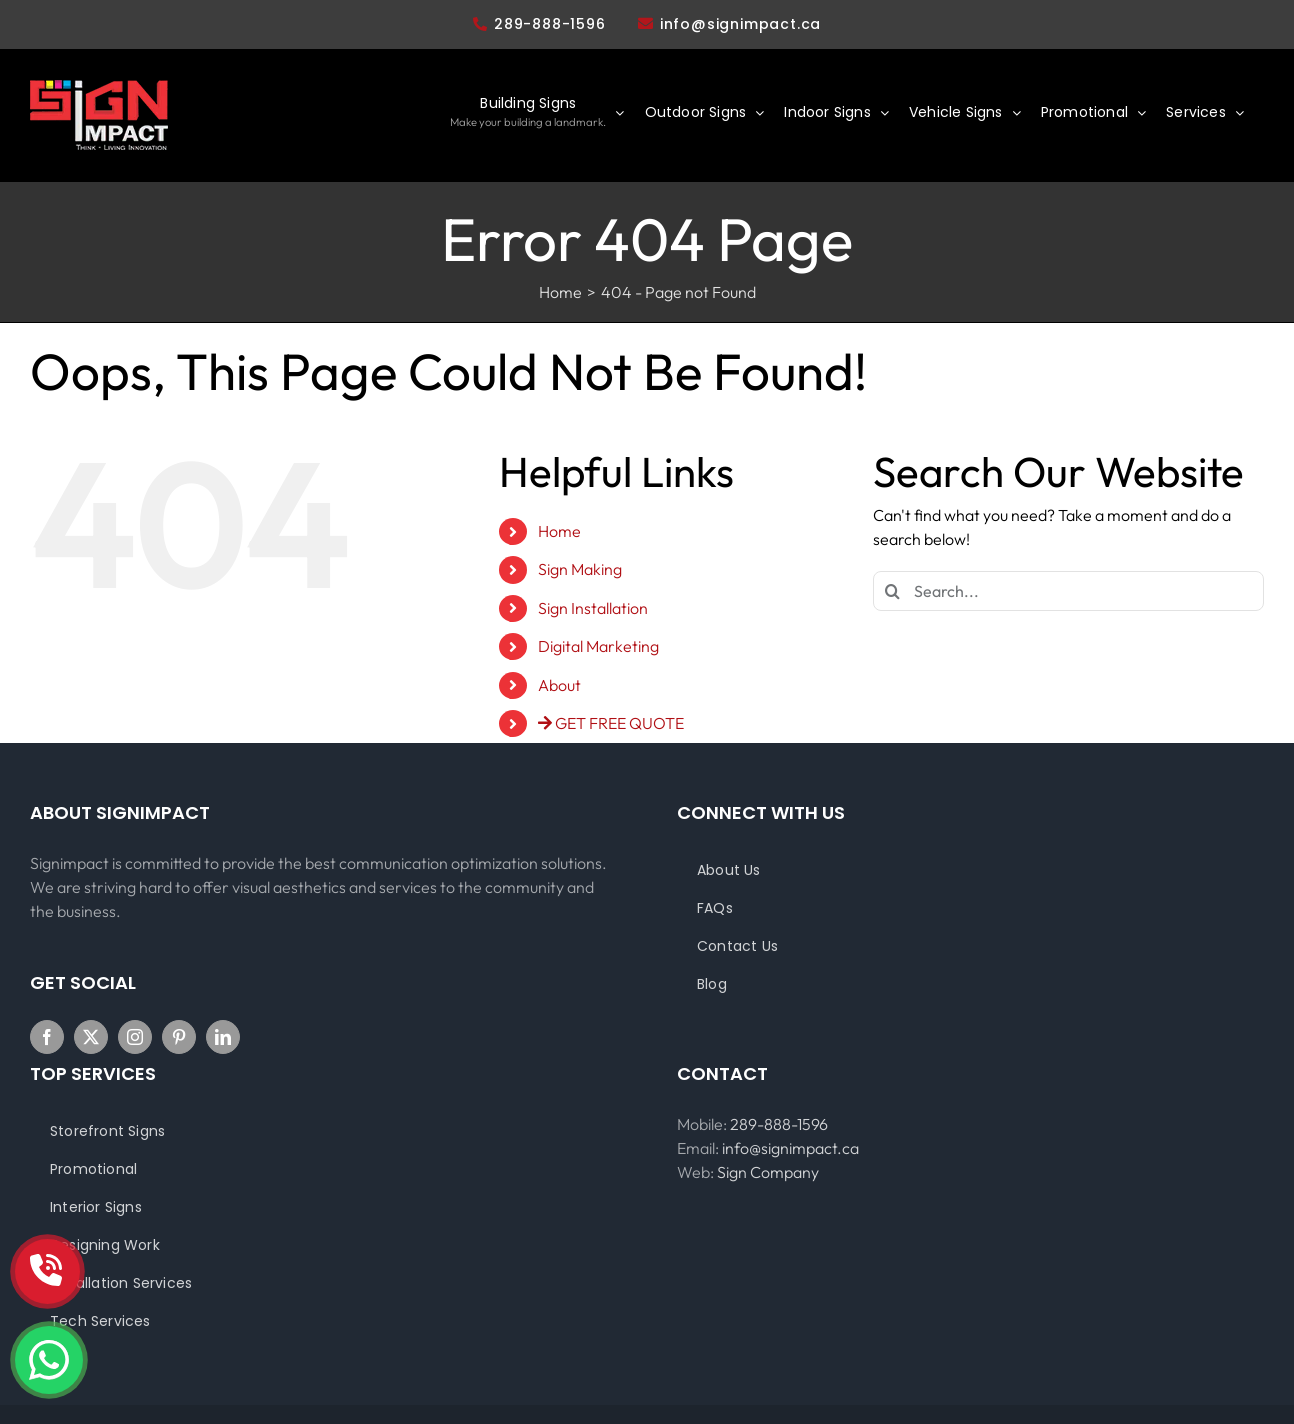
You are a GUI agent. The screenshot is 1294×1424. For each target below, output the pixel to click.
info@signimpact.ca (740, 24)
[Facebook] (47, 1037)
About (559, 685)
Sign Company (768, 1172)
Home (559, 531)
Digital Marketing (598, 646)
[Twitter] (91, 1037)
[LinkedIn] (223, 1037)
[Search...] (1068, 591)
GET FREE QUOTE (611, 723)
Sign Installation (593, 608)
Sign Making (580, 569)
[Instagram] (135, 1037)
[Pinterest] (179, 1037)
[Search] (893, 591)
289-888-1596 (539, 24)
